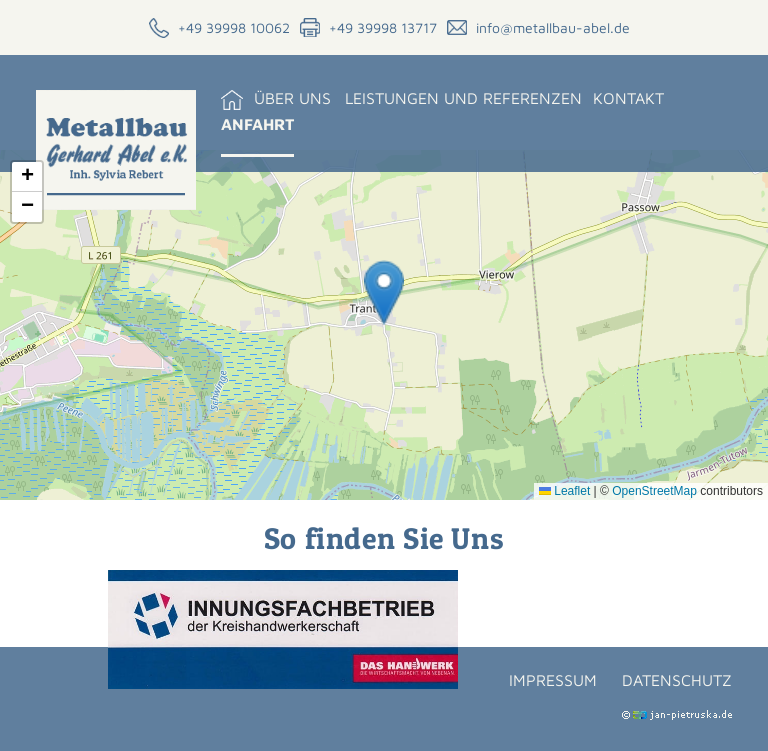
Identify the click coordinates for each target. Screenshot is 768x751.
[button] (384, 292)
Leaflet (564, 491)
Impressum (553, 680)
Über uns (292, 98)
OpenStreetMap (654, 491)
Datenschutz (677, 680)
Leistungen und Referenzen (463, 98)
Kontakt (628, 98)
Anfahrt (257, 124)
